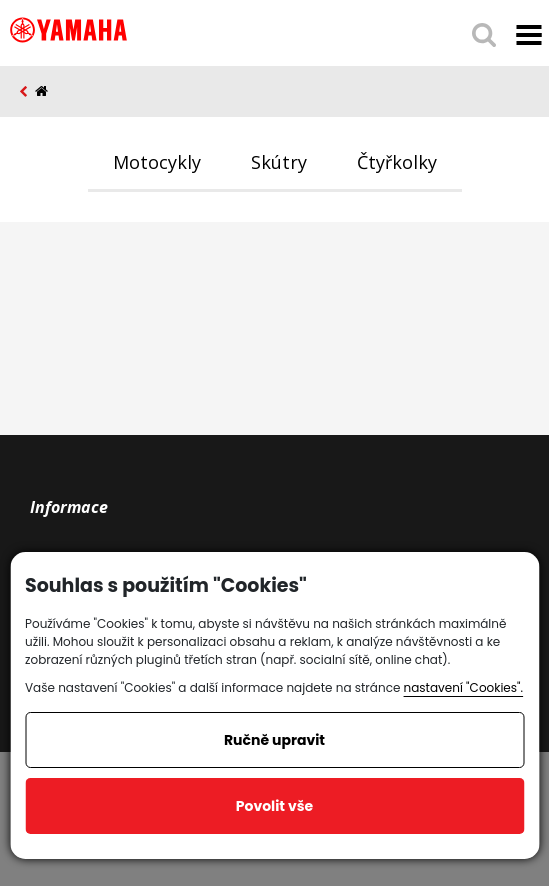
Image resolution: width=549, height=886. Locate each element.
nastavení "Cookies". (464, 687)
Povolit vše (274, 806)
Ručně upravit (274, 740)
